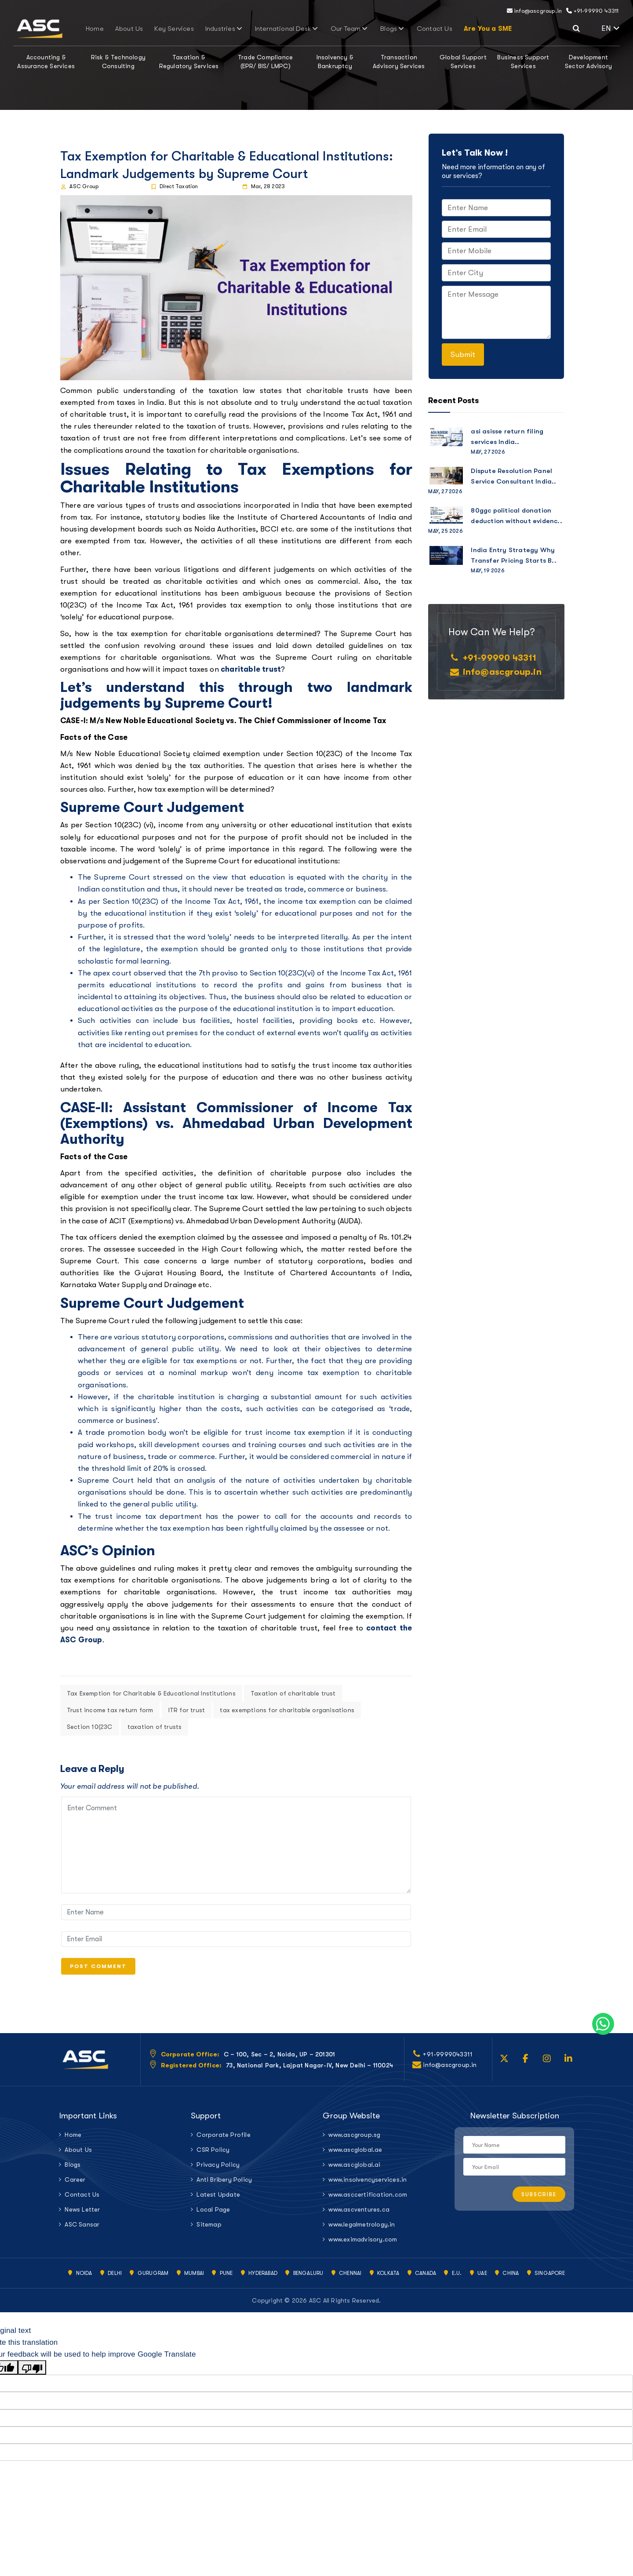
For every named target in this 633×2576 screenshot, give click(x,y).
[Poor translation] (32, 2371)
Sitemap (208, 2227)
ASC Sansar (82, 2227)
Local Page (213, 2212)
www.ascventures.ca (358, 2212)
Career (75, 2183)
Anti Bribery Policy (224, 2183)
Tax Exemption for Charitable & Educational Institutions (151, 1693)
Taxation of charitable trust (293, 1693)
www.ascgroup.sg (354, 2138)
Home (134, 28)
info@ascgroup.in (534, 10)
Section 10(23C (90, 1726)
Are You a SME (446, 29)
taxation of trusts (154, 1726)
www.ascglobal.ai (354, 2168)
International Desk (285, 28)
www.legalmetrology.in (361, 2227)
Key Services (195, 28)
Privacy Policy (218, 2168)
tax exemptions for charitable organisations (287, 1710)
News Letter (82, 2212)
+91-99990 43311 (592, 10)
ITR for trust (186, 1710)
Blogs (370, 28)
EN (610, 28)
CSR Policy (212, 2153)
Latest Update (218, 2197)
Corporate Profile (223, 2138)
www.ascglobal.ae (355, 2153)
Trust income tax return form (110, 1710)
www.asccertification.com (367, 2197)
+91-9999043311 (448, 2057)
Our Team (336, 28)
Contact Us (401, 28)
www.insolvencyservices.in (367, 2183)
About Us (160, 28)
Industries (234, 28)
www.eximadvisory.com (362, 2242)
